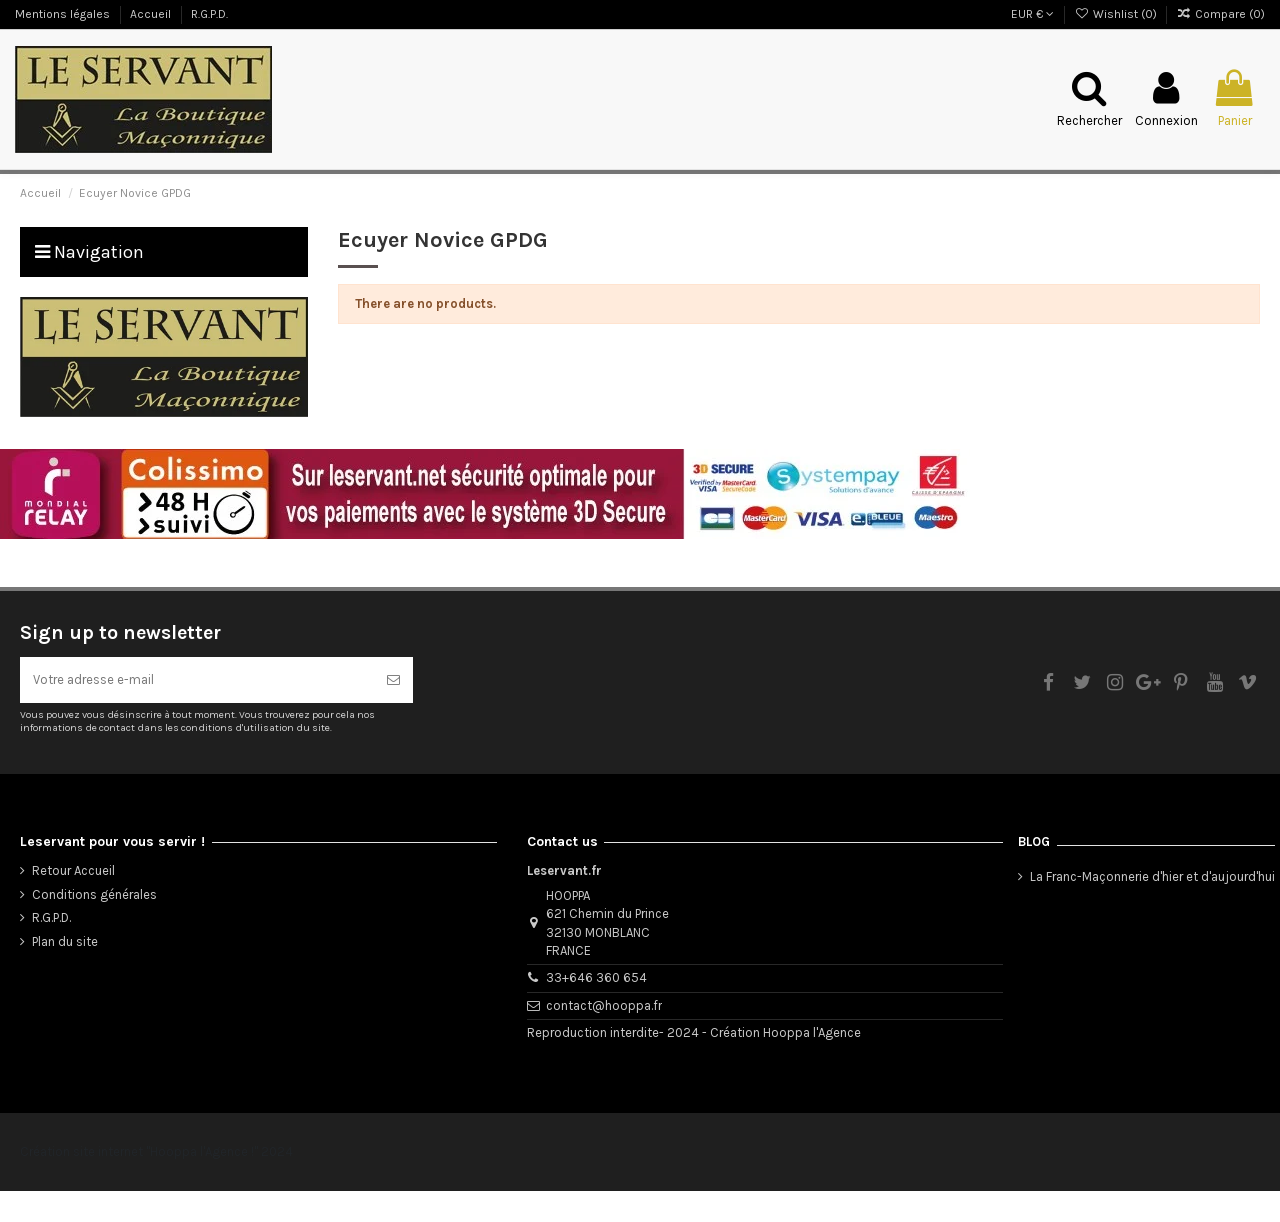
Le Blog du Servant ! (67, 168)
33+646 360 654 (596, 1009)
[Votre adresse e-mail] (197, 711)
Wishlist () (1116, 14)
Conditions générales (94, 925)
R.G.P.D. (209, 14)
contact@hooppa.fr (604, 1036)
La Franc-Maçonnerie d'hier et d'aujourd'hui (1152, 907)
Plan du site (65, 972)
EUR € (1032, 14)
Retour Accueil (73, 902)
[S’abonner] (393, 711)
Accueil (152, 14)
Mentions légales (64, 14)
